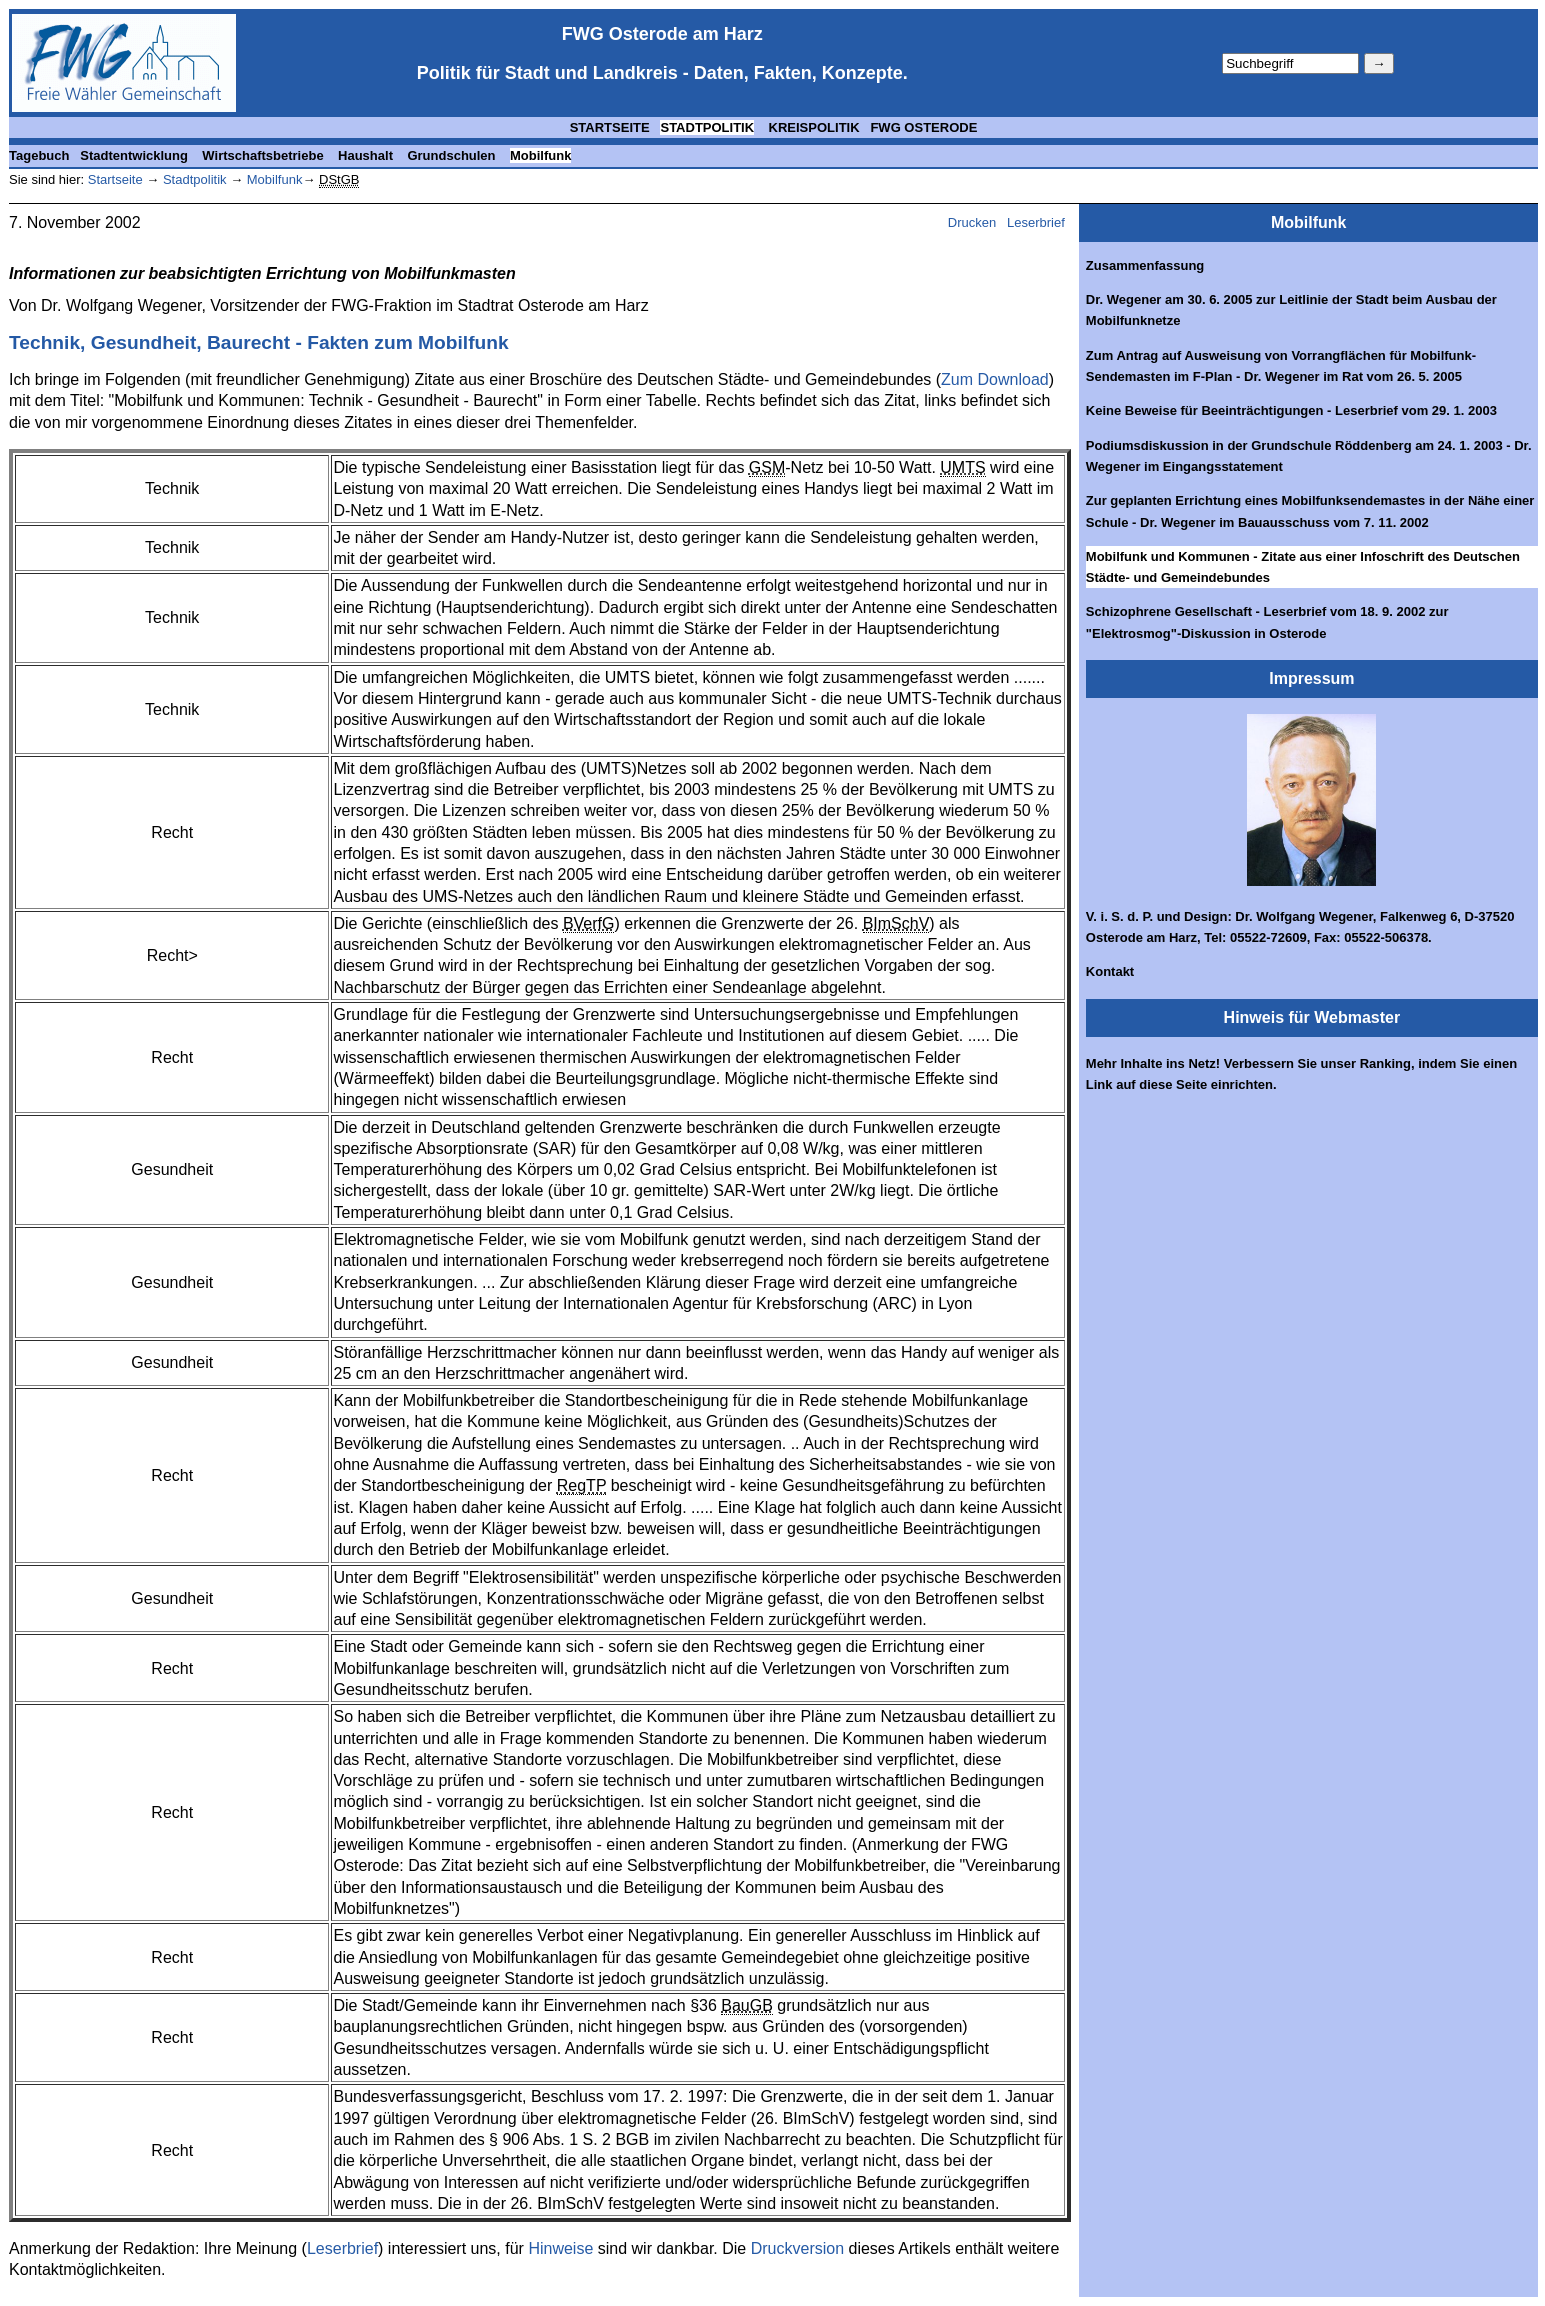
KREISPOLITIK (812, 127)
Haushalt (367, 155)
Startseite (115, 179)
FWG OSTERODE (923, 127)
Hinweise (560, 2248)
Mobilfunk (540, 155)
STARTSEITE (610, 127)
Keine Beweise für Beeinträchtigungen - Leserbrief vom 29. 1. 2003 (1291, 410)
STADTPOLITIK (707, 127)
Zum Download (995, 379)
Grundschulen (453, 155)
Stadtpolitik (192, 179)
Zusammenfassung (1145, 265)
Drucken (972, 222)
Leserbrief (1037, 222)
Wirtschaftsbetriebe (264, 155)
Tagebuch (39, 155)
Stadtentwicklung (135, 155)
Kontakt (1110, 971)
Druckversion (797, 2248)
